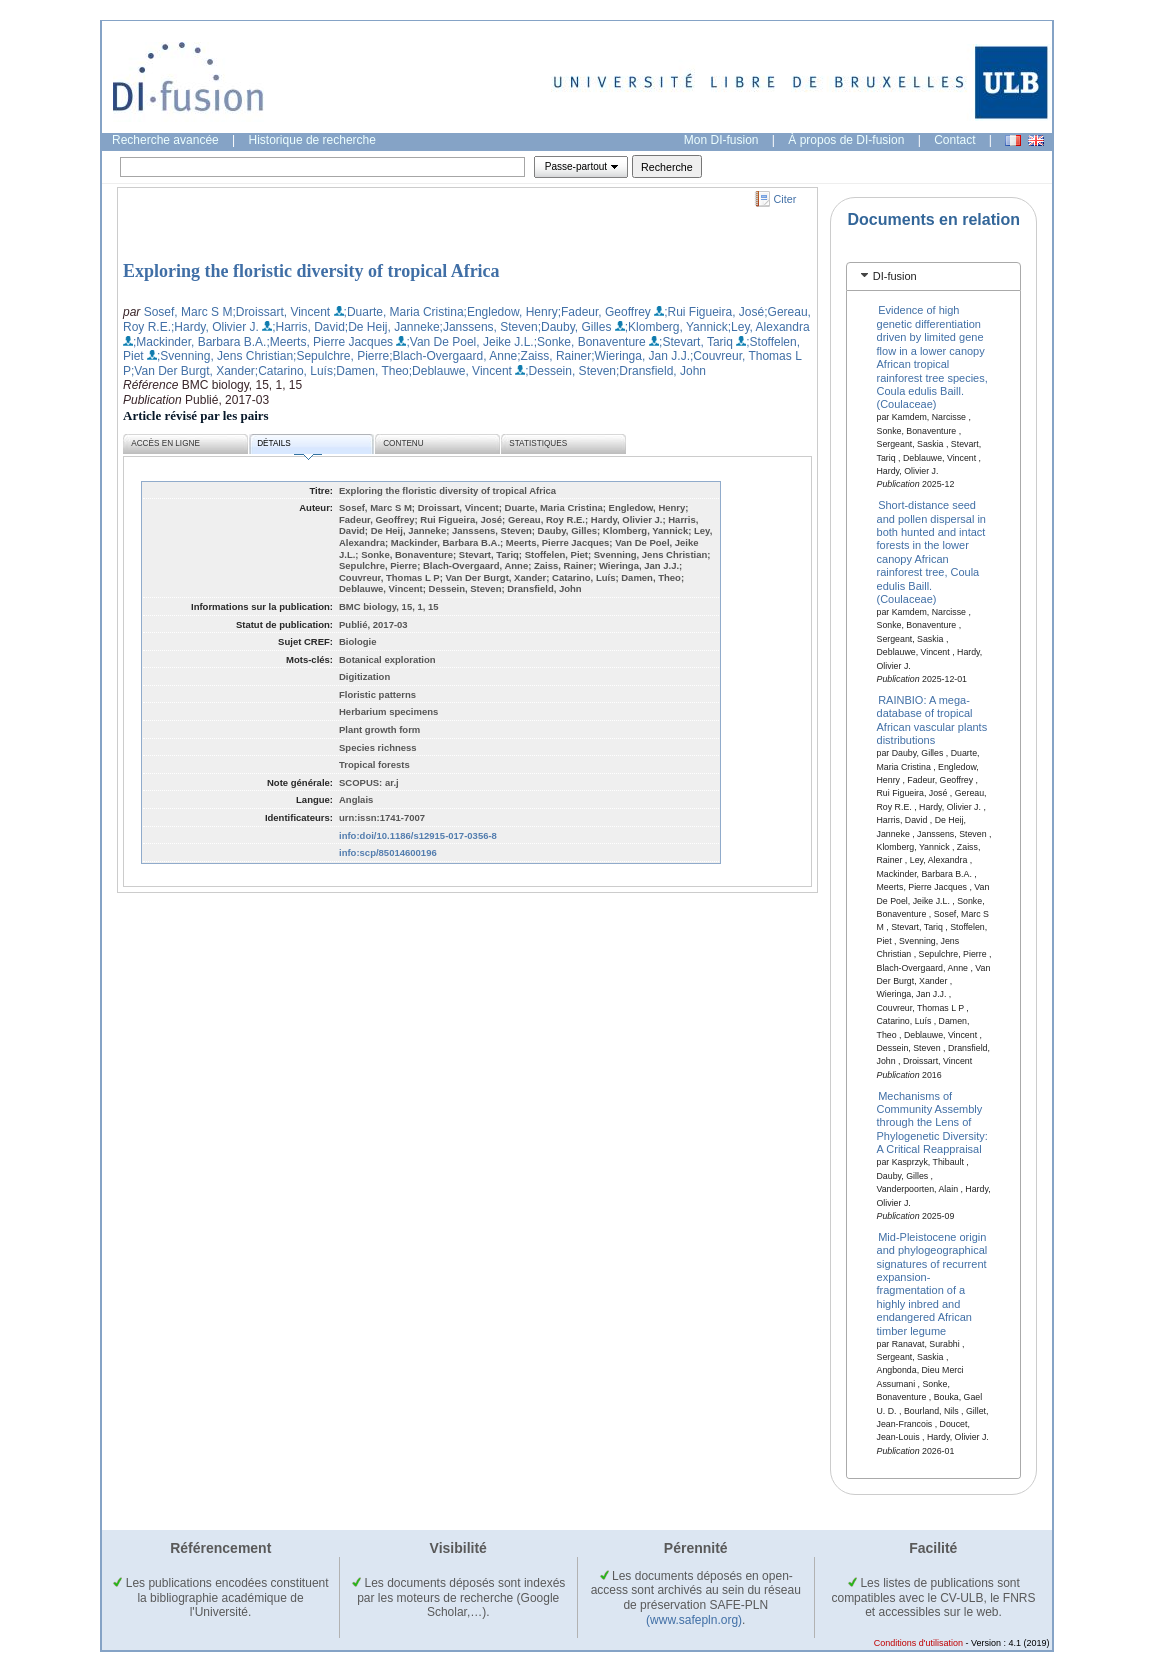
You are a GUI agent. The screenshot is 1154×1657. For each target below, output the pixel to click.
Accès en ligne (165, 443)
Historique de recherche (312, 140)
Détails (289, 446)
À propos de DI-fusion (846, 140)
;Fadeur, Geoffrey (604, 312)
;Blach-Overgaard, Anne (453, 356)
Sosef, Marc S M (188, 312)
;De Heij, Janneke (392, 327)
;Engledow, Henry (511, 312)
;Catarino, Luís (294, 371)
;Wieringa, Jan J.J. (640, 356)
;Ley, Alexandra (769, 327)
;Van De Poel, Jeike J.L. (469, 342)
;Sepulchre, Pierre (341, 356)
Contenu (403, 443)
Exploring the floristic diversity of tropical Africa (311, 271)
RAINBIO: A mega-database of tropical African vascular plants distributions (932, 719)
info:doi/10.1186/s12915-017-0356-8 (418, 835)
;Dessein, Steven (570, 371)
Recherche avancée (165, 140)
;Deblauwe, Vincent (460, 371)
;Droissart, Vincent (281, 312)
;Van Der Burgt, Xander (193, 371)
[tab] (933, 276)
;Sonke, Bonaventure (590, 342)
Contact (954, 140)
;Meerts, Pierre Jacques (329, 342)
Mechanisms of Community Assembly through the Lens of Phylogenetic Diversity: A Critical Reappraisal (932, 1122)
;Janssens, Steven (489, 327)
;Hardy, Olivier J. (215, 327)
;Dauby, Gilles (575, 327)
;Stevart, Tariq (696, 342)
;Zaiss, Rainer (554, 356)
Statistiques (538, 443)
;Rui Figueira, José (714, 312)
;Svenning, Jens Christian (225, 356)
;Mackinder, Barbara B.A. (199, 342)
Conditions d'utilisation (918, 1643)
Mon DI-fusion (721, 140)
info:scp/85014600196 (388, 852)
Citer (785, 199)
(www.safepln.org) (694, 1620)
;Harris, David (308, 327)
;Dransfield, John (661, 371)
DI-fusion (895, 276)
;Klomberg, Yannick (676, 327)
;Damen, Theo (371, 371)
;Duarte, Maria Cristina (404, 312)
